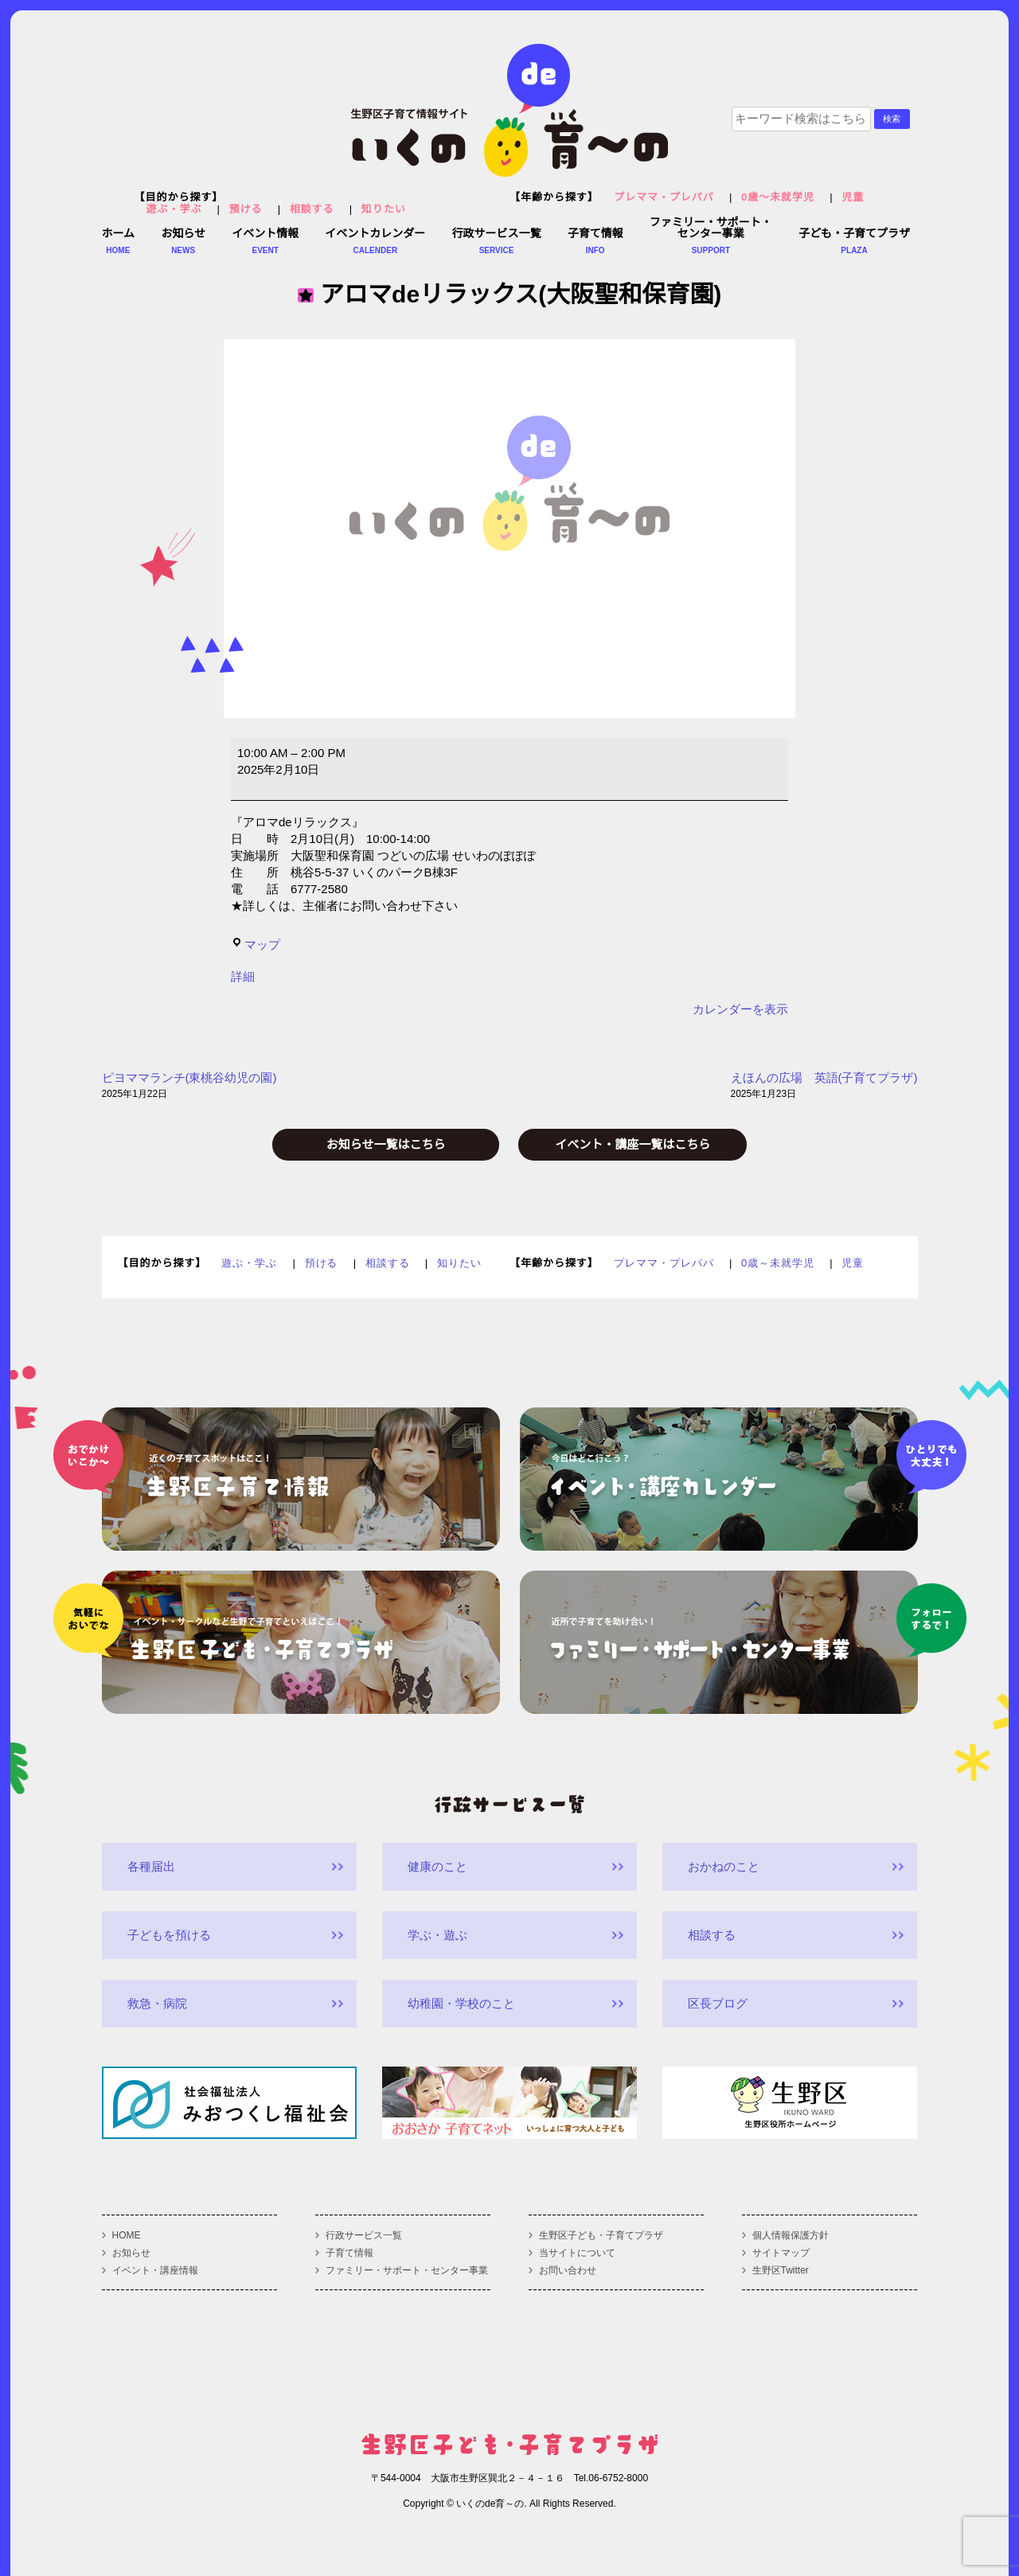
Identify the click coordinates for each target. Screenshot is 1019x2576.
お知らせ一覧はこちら (386, 1144)
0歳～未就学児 (777, 197)
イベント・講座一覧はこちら (632, 1144)
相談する (312, 209)
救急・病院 (157, 2003)
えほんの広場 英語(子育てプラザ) (824, 1087)
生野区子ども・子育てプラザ (601, 2235)
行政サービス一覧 (364, 2235)
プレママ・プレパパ (664, 197)
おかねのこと (723, 1866)
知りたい (383, 209)
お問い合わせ (567, 2270)
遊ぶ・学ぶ (174, 209)
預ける (246, 209)
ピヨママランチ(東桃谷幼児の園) (189, 1087)
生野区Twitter (780, 2270)
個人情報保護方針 (790, 2235)
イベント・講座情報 (155, 2270)
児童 (852, 197)
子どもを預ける (169, 1935)
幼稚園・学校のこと (461, 2003)
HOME (126, 2235)
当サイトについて (577, 2253)
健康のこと (437, 1866)
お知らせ (131, 2253)
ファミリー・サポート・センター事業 (407, 2270)
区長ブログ (718, 2003)
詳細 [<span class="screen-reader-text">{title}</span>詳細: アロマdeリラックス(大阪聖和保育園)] (243, 976)
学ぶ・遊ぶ (437, 1935)
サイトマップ (781, 2253)
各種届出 (151, 1866)
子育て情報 (349, 2253)
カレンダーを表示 (740, 1009)
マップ (255, 944)
